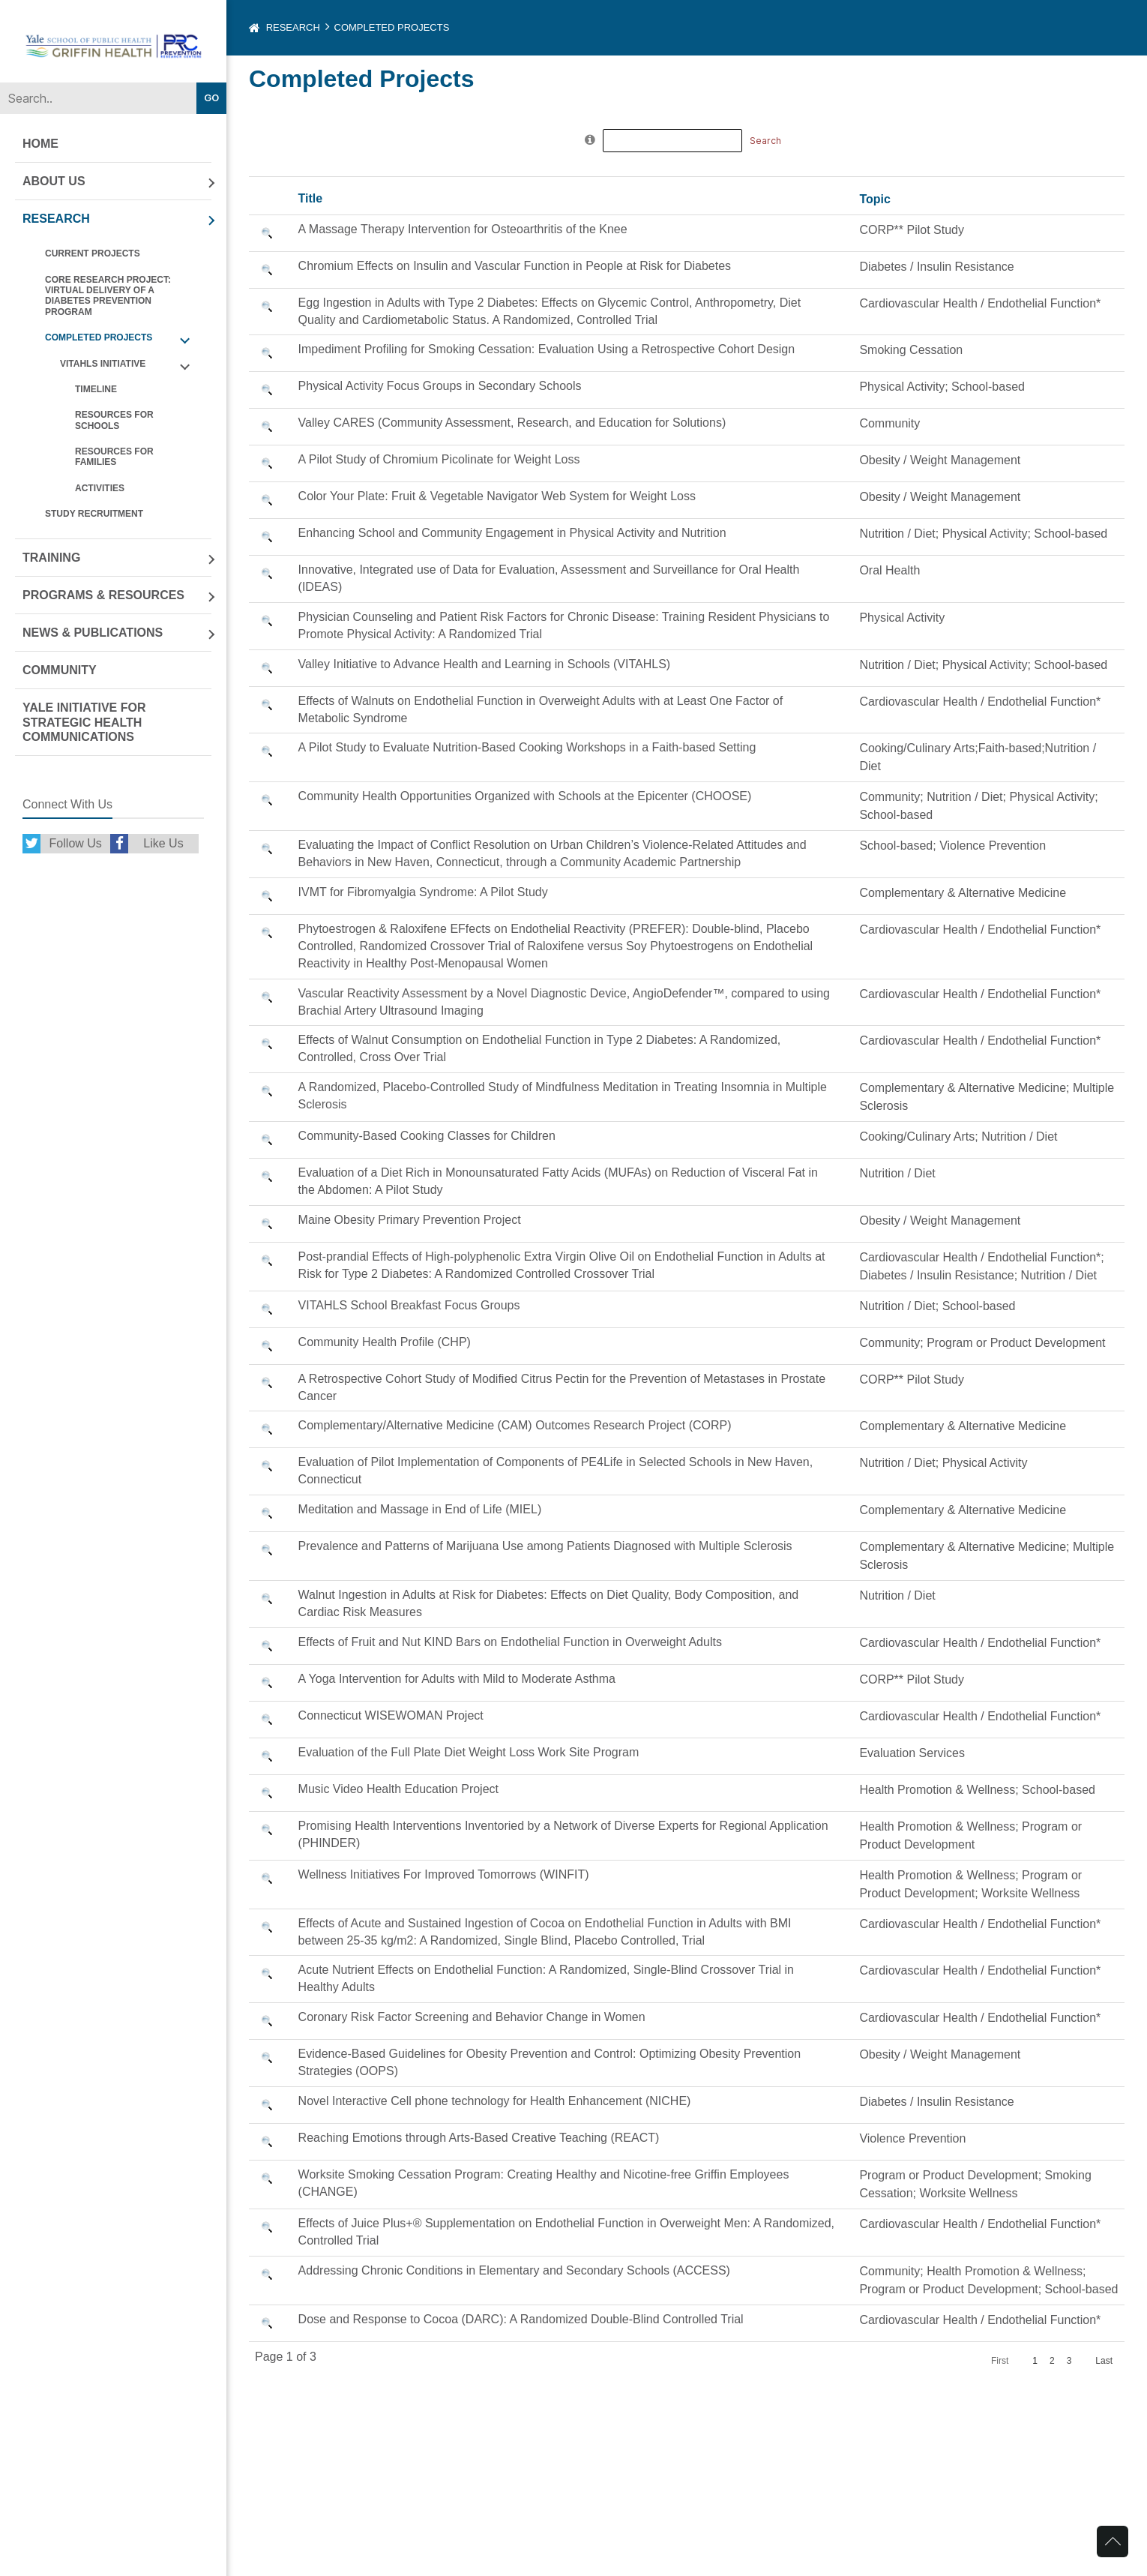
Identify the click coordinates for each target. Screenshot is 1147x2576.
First (999, 2361)
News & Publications (92, 632)
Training (51, 557)
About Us (53, 181)
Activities (99, 488)
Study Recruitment (94, 513)
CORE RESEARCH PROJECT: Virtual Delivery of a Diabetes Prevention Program (108, 295)
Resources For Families (114, 456)
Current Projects (92, 253)
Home (40, 143)
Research (56, 218)
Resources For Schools (114, 419)
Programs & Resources (103, 595)
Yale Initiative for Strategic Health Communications (83, 721)
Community (59, 670)
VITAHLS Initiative (102, 363)
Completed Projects (98, 337)
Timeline (96, 389)
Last (1104, 2361)
